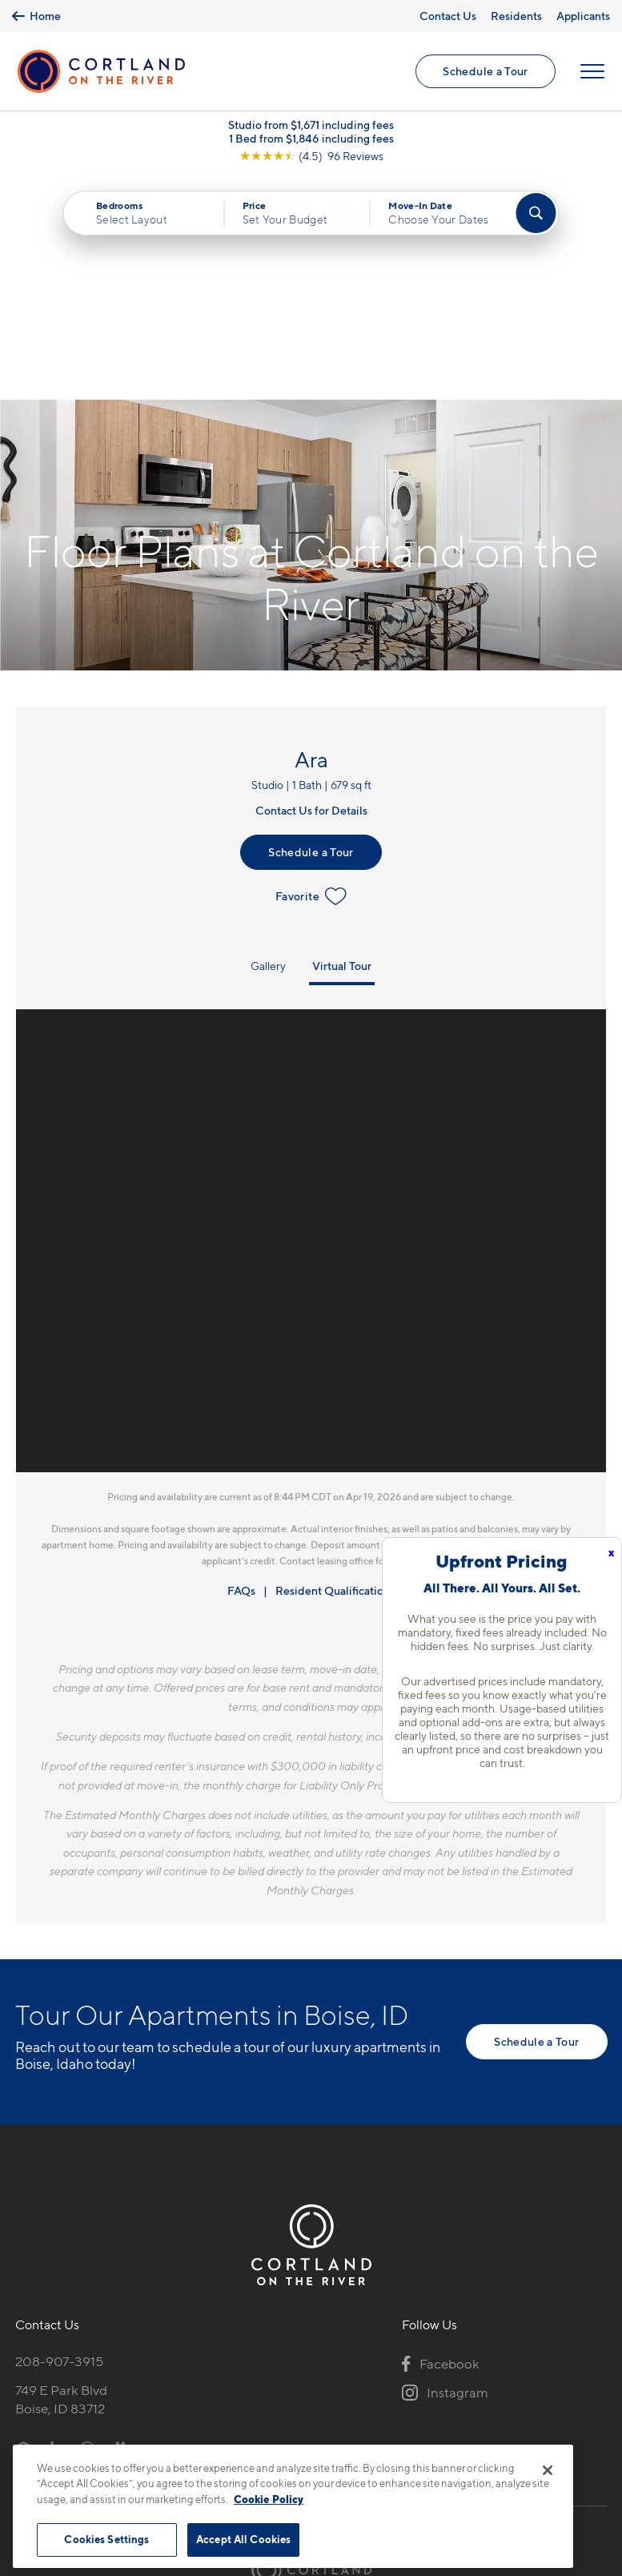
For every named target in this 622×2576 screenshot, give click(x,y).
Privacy (237, 2434)
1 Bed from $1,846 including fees (311, 141)
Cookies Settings (106, 2539)
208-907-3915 (59, 2139)
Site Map (382, 2434)
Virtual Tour (341, 744)
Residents (516, 15)
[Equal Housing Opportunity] (23, 2227)
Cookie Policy (268, 2499)
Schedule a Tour (485, 72)
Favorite (311, 674)
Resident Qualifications (335, 1368)
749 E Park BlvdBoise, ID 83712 (61, 2177)
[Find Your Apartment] (536, 216)
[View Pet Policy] (149, 2227)
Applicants (583, 15)
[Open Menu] (592, 73)
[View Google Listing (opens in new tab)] (311, 159)
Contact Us (447, 15)
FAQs (241, 1368)
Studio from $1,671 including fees (311, 128)
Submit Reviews (307, 2434)
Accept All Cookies (243, 2539)
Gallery (268, 744)
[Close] (547, 2470)
